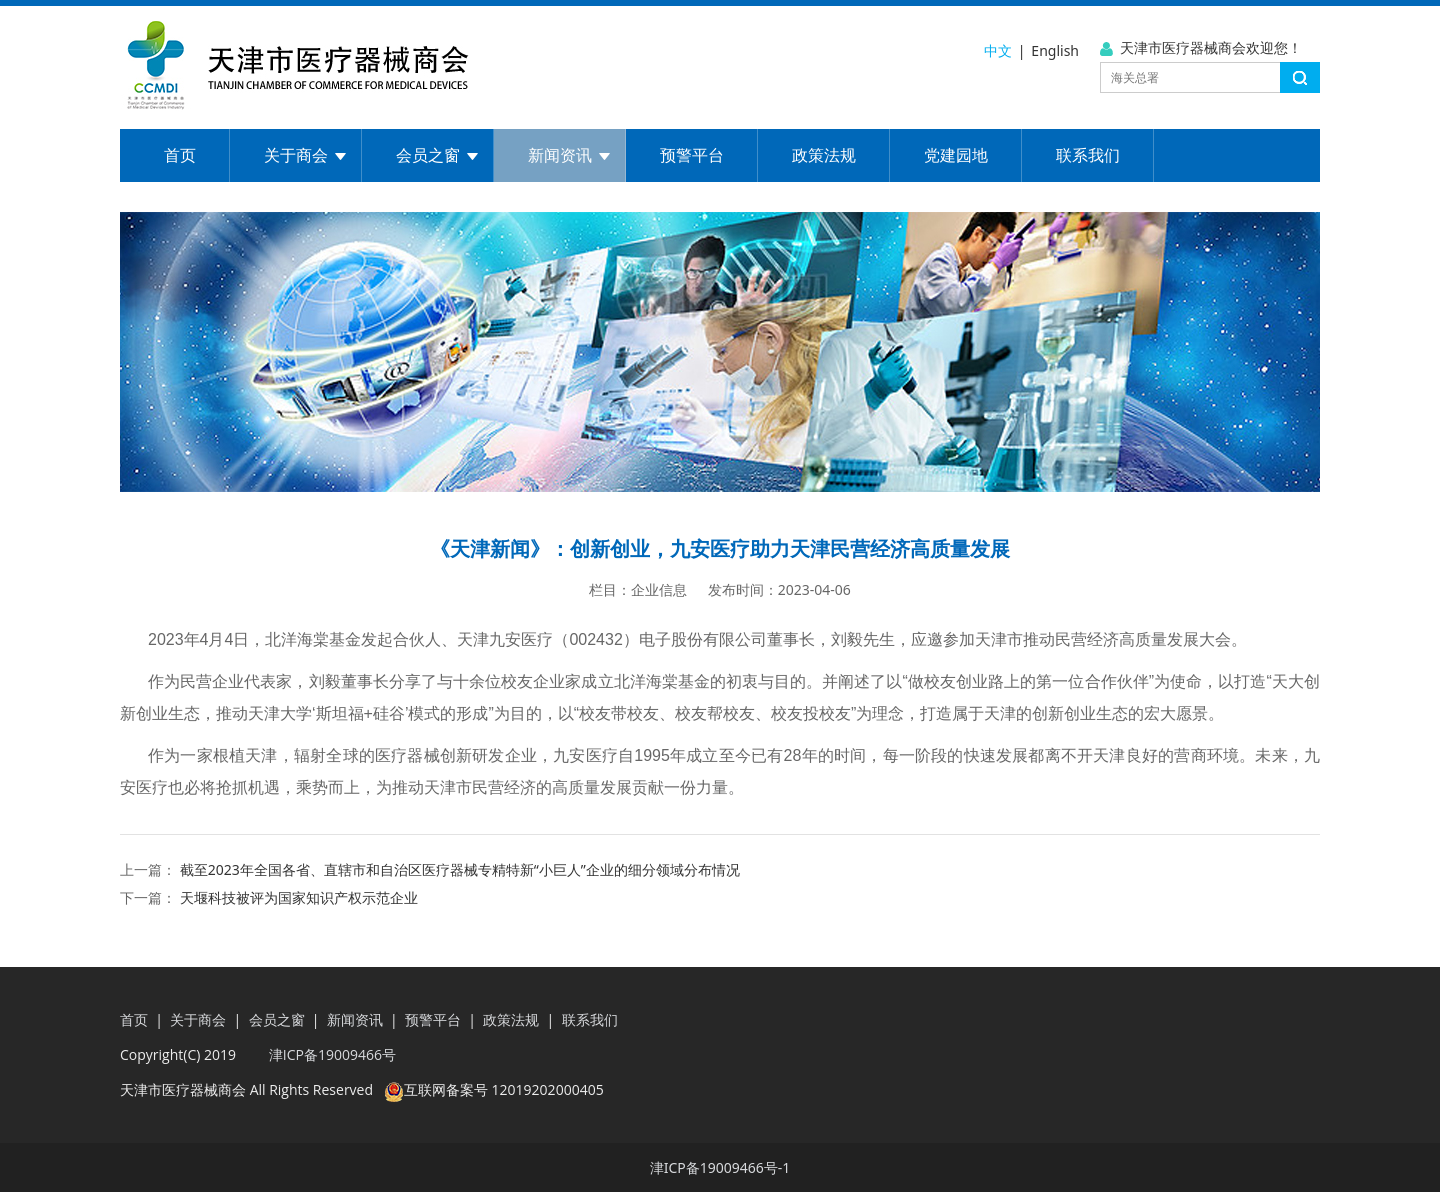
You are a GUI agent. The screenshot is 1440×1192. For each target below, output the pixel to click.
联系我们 (1088, 155)
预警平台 (692, 155)
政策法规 (824, 155)
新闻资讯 (560, 155)
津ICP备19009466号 (330, 1054)
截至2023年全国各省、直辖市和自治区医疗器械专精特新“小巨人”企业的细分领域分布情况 (460, 869)
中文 (998, 50)
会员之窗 (428, 155)
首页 (180, 155)
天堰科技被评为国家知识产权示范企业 (299, 897)
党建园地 (956, 155)
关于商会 (296, 155)
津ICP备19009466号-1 (720, 1167)
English (1055, 50)
